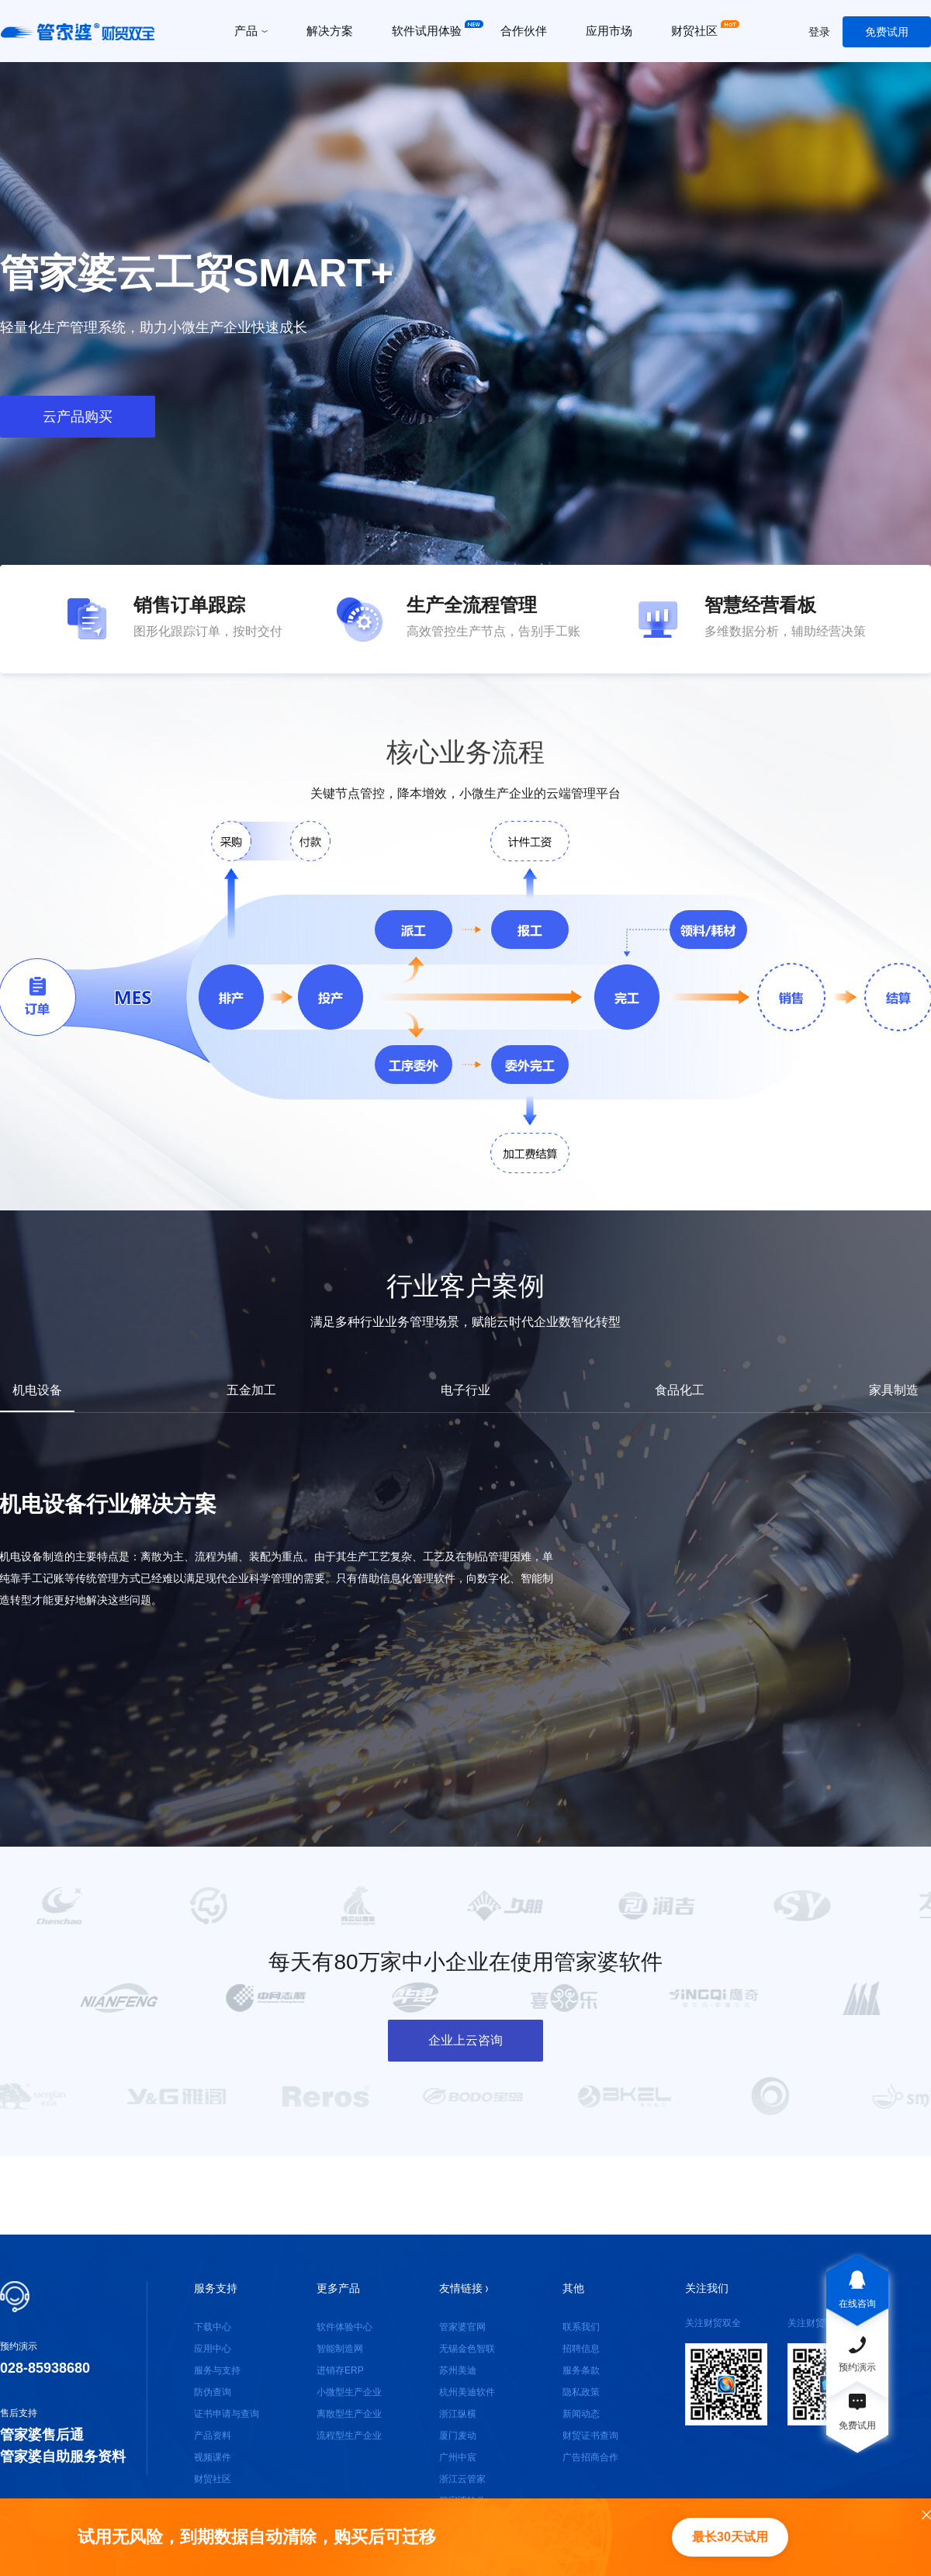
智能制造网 (340, 2348)
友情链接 (463, 2288)
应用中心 (212, 2348)
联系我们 (581, 2327)
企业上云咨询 (465, 2040)
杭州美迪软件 (467, 2392)
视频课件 (212, 2457)
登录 (819, 32)
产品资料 (212, 2435)
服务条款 (581, 2370)
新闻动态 (581, 2413)
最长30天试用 (730, 2536)
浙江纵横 (457, 2413)
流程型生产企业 (349, 2435)
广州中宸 (457, 2457)
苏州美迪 (457, 2370)
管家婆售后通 (42, 2435)
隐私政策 (581, 2392)
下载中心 (212, 2327)
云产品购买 (77, 416)
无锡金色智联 (467, 2348)
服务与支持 (217, 2370)
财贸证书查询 (590, 2435)
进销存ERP (340, 2370)
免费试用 (887, 32)
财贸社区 (212, 2479)
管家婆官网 (462, 2327)
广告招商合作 (590, 2457)
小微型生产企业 (349, 2392)
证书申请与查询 (226, 2413)
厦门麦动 (457, 2435)
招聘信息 (581, 2348)
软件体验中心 (344, 2327)
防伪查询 (212, 2392)
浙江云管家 (462, 2479)
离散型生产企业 (349, 2413)
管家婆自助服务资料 (63, 2456)
